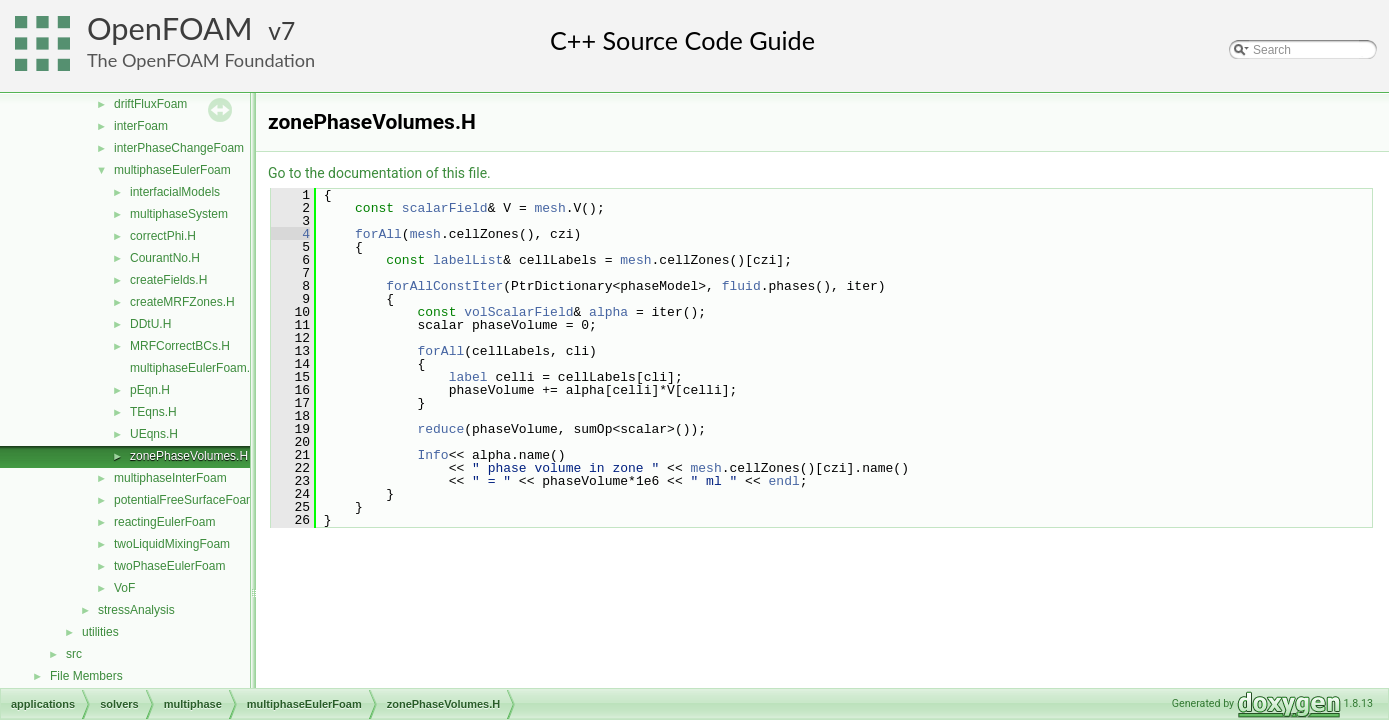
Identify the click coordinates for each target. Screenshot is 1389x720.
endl (783, 481)
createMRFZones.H (182, 302)
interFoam (141, 126)
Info (432, 455)
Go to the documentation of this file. (379, 173)
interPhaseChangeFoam (179, 148)
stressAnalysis (136, 610)
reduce (440, 429)
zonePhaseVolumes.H (189, 456)
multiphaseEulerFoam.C (194, 368)
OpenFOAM (170, 28)
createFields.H (168, 280)
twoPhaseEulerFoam (169, 566)
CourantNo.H (165, 258)
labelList (468, 260)
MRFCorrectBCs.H (180, 346)
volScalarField (518, 312)
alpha (608, 312)
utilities (100, 632)
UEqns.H (154, 434)
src (74, 654)
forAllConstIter (444, 286)
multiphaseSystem (179, 214)
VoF (124, 588)
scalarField (445, 208)
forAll (378, 234)
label (468, 377)
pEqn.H (150, 390)
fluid (741, 286)
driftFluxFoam (150, 104)
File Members (86, 676)
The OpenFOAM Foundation (201, 60)
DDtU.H (150, 324)
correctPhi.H (163, 236)
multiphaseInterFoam (170, 478)
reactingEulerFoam (164, 522)
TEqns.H (153, 412)
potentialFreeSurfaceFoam (185, 500)
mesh (549, 208)
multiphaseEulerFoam (172, 170)
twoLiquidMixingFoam (172, 544)
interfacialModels (175, 192)
